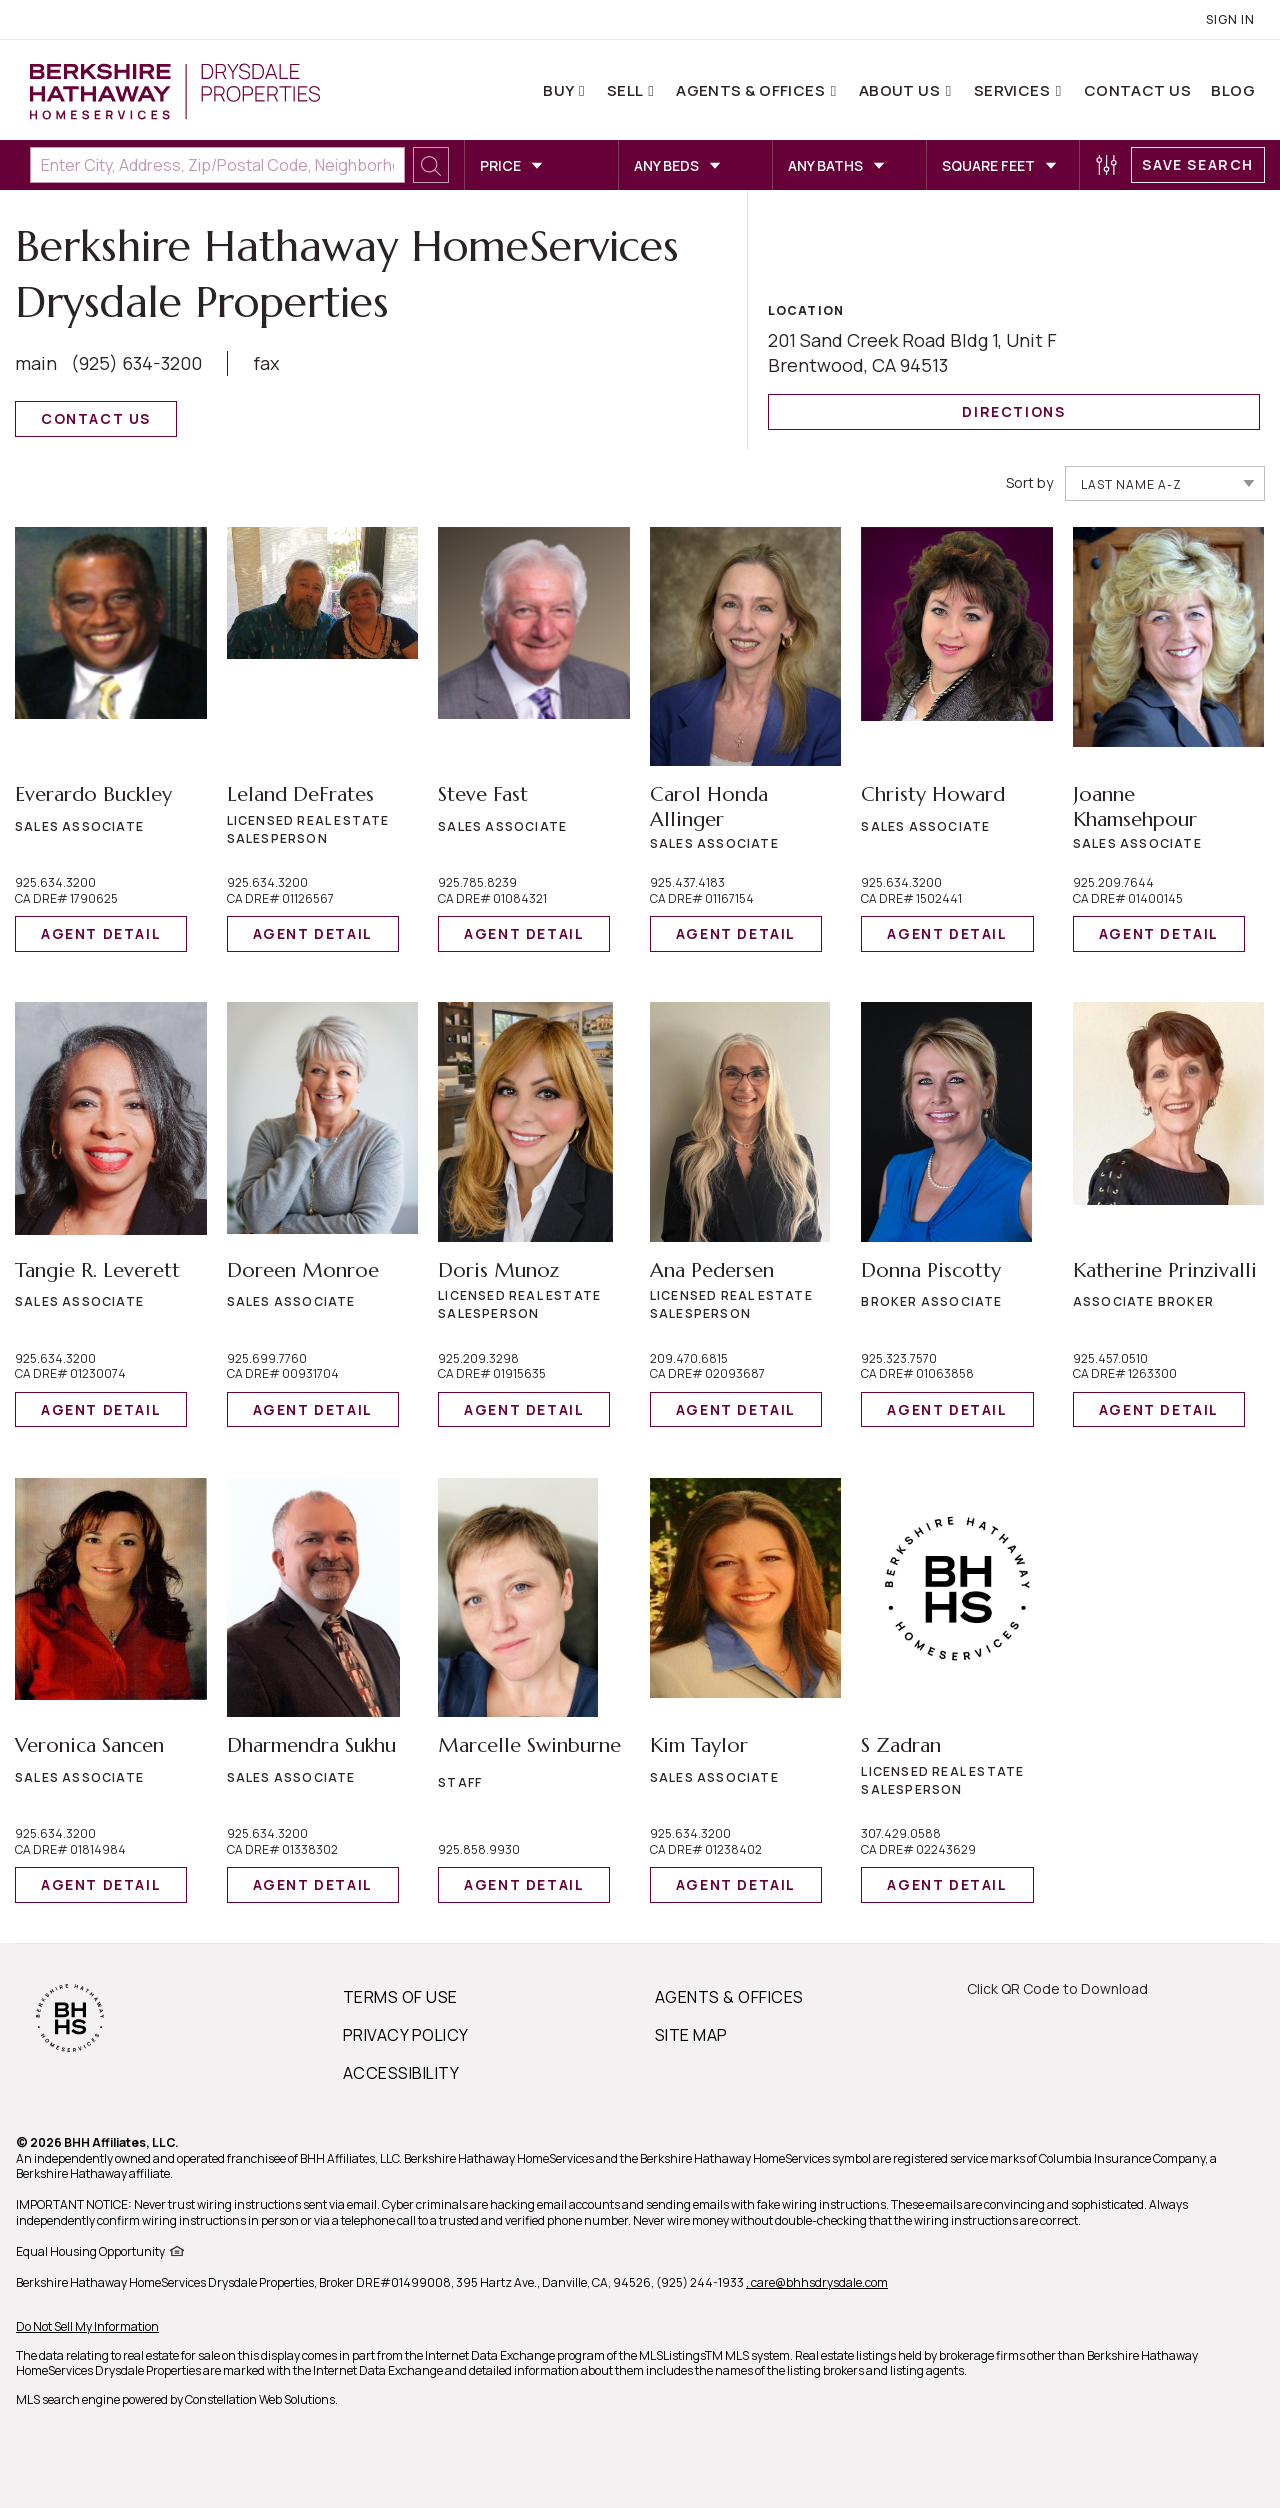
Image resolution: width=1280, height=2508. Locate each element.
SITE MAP (691, 2035)
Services (1014, 90)
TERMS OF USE (400, 1997)
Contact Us (1138, 90)
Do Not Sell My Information (87, 2326)
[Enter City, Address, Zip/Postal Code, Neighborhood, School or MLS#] (217, 165)
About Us (901, 90)
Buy (560, 90)
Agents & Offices (752, 90)
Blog (1233, 90)
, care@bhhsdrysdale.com (817, 2282)
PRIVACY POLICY (406, 2035)
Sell (626, 90)
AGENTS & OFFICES (729, 1997)
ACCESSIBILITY (401, 2073)
